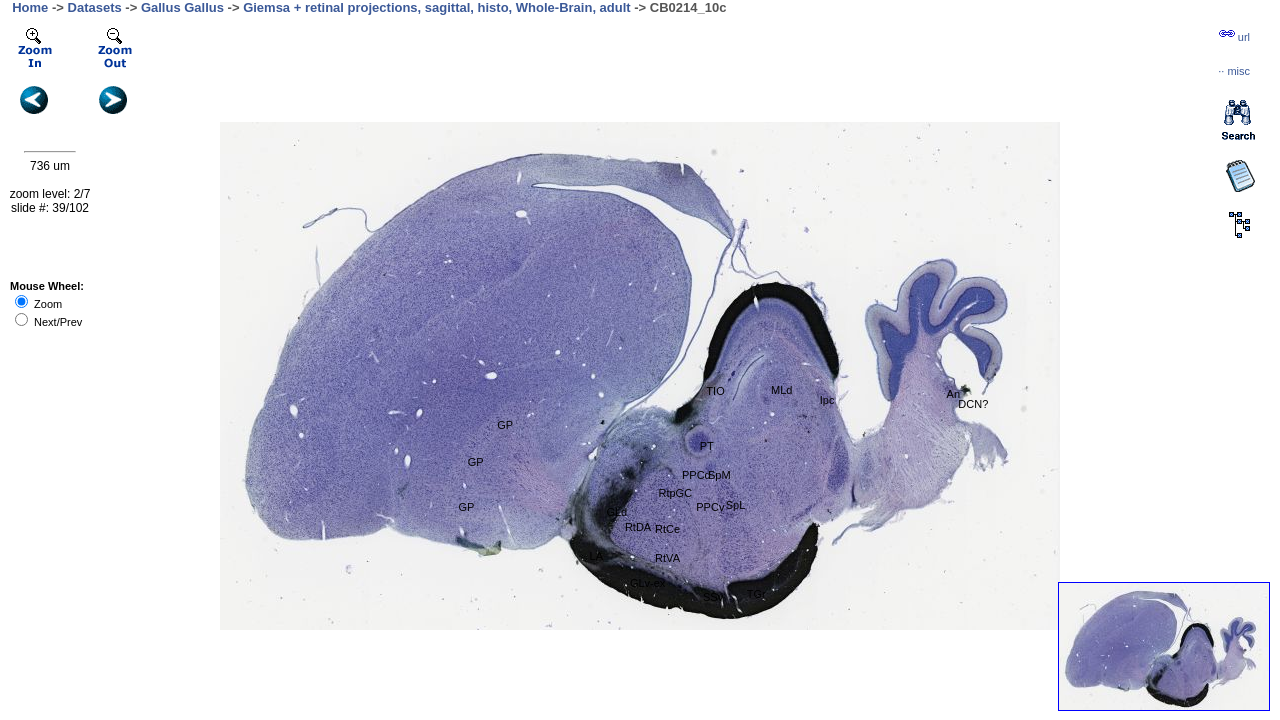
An (953, 394)
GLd (616, 512)
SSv (713, 597)
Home (30, 7)
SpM (719, 475)
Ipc (827, 400)
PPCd (696, 475)
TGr (756, 594)
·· (1234, 71)
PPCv (710, 507)
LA (596, 556)
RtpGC (675, 493)
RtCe (667, 529)
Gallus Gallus (182, 7)
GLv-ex (647, 583)
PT (707, 446)
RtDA (638, 527)
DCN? (973, 404)
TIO (715, 391)
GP (505, 425)
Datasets (95, 7)
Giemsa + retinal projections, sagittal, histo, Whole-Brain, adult (437, 7)
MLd (781, 390)
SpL (736, 505)
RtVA (667, 558)
